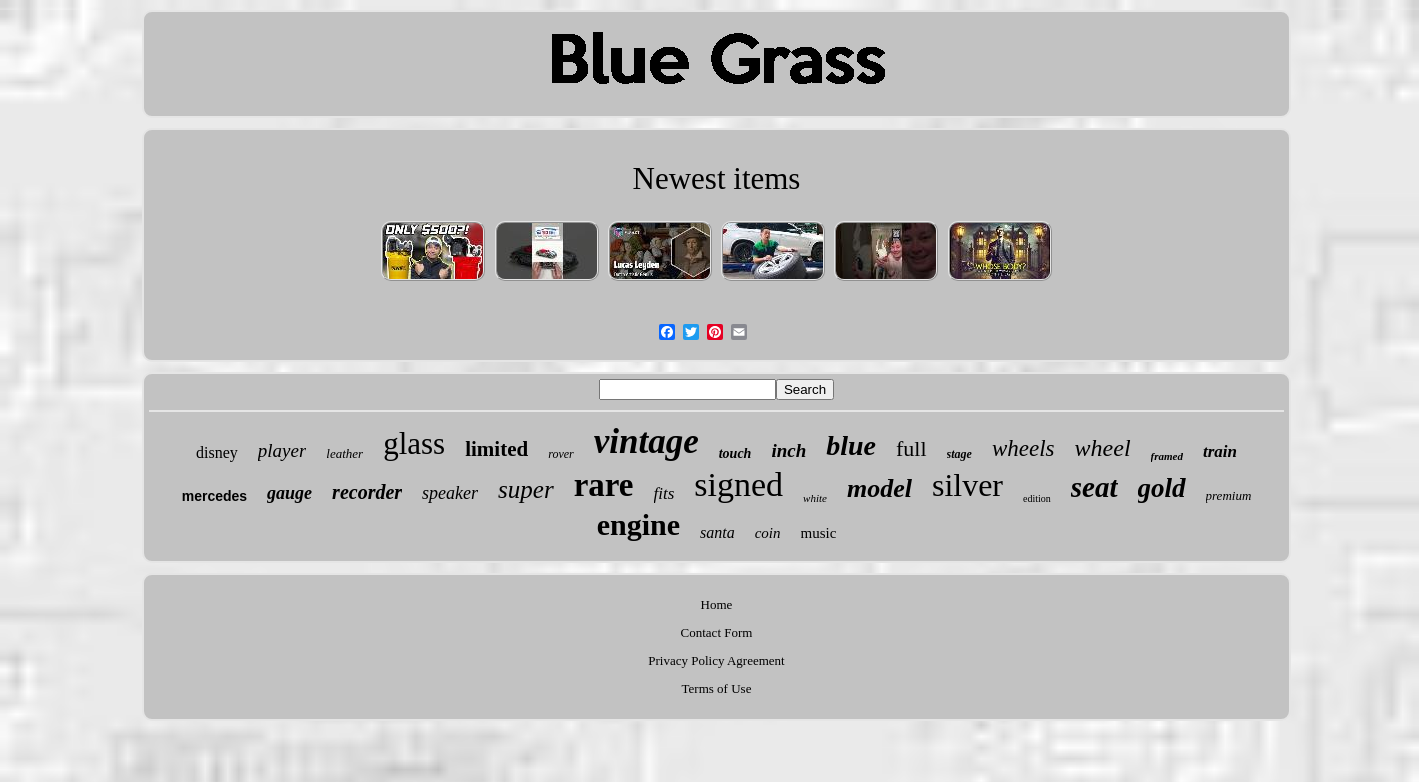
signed (738, 484)
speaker (450, 493)
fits (664, 493)
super (526, 489)
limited (496, 449)
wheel (1103, 448)
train (1220, 451)
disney (217, 452)
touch (735, 453)
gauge (289, 493)
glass (414, 443)
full (911, 448)
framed (1167, 456)
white (815, 498)
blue (851, 445)
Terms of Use (717, 688)
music (819, 533)
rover (561, 454)
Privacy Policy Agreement (716, 660)
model (879, 488)
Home (717, 604)
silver (967, 485)
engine (638, 524)
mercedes (214, 496)
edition (1037, 498)
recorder (367, 492)
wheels (1023, 448)
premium (1229, 495)
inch (788, 450)
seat (1094, 487)
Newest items (717, 178)
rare (604, 485)
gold (1162, 488)
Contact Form (717, 632)
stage (959, 454)
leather (344, 453)
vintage (646, 441)
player (282, 450)
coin (768, 533)
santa (717, 532)
